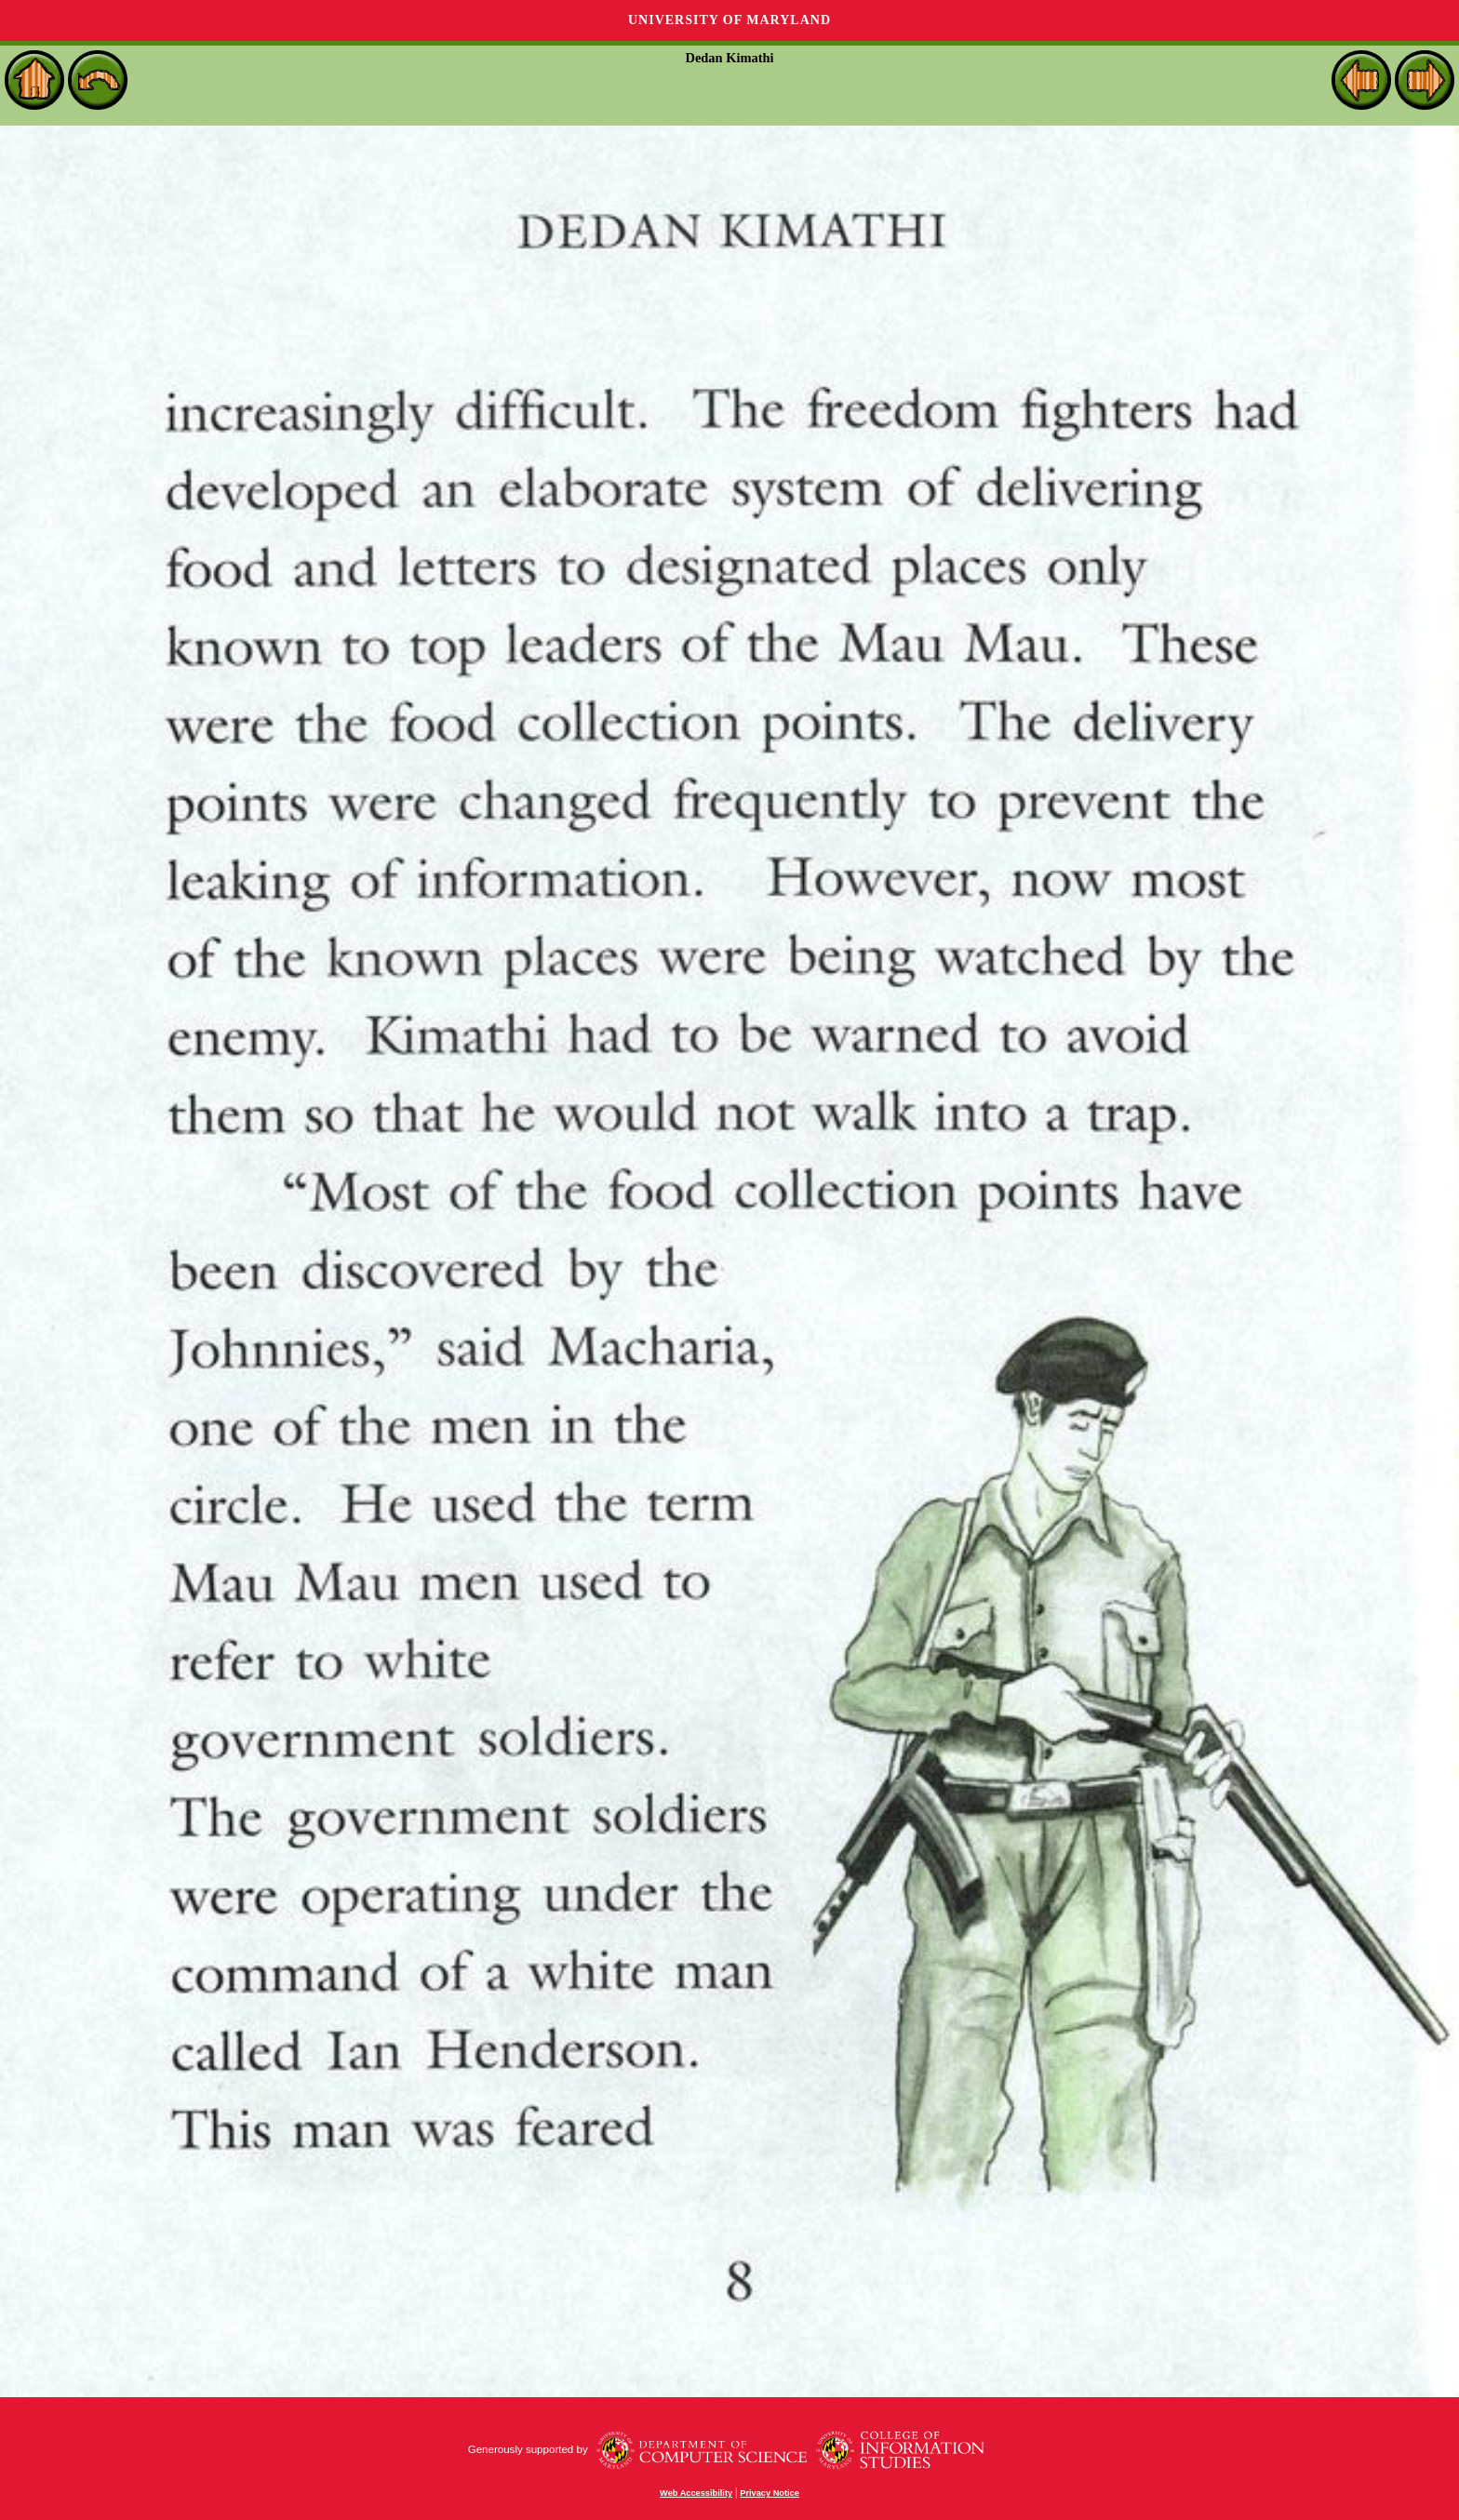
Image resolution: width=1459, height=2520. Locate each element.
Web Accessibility (696, 2493)
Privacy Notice (769, 2493)
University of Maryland (729, 20)
